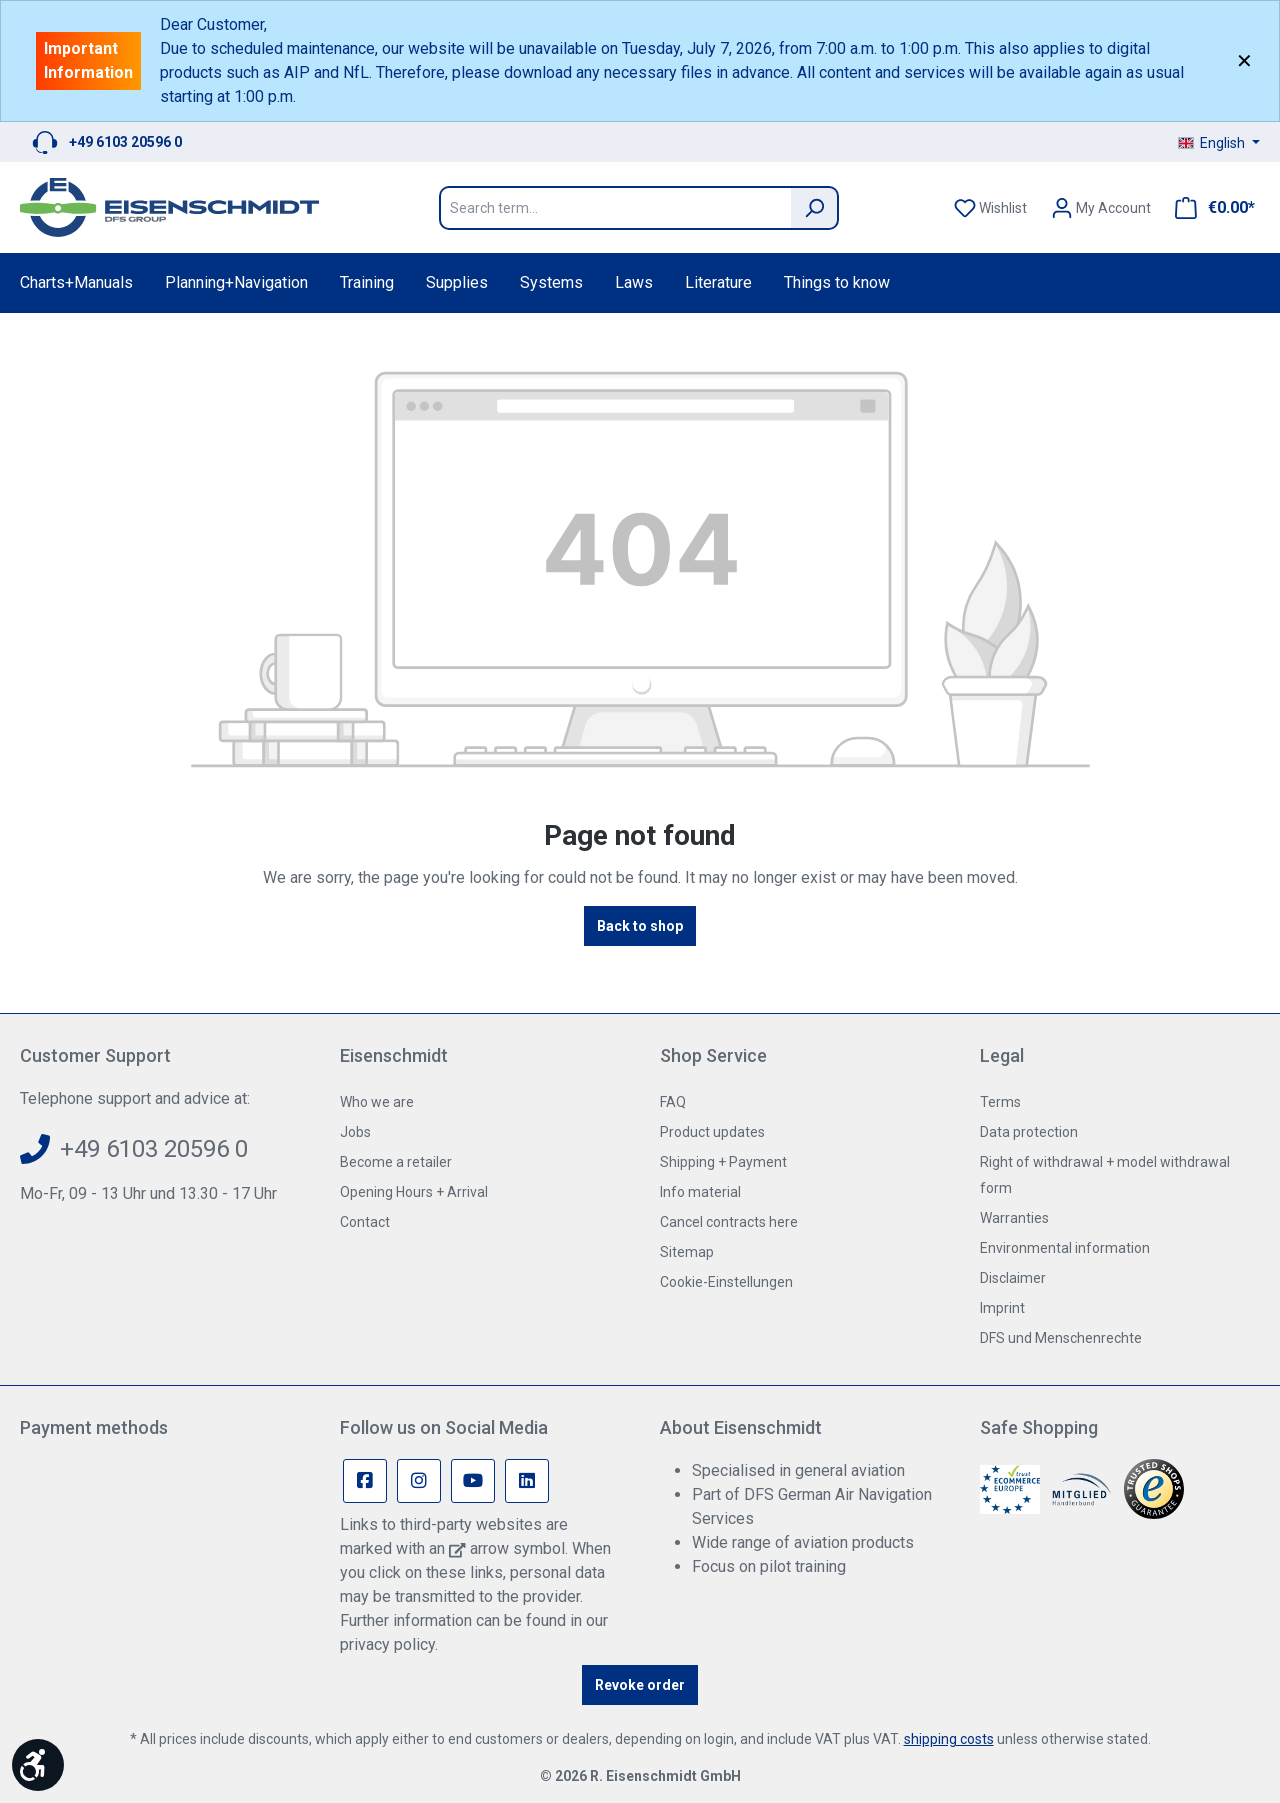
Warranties (1014, 1218)
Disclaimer (1013, 1278)
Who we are (377, 1102)
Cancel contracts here (729, 1222)
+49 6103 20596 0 (125, 142)
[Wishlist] (990, 208)
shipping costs (949, 1739)
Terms (1000, 1102)
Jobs (355, 1132)
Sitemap (687, 1252)
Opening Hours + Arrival (414, 1192)
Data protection (1029, 1132)
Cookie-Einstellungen (726, 1282)
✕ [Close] (1244, 61)
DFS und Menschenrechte (1061, 1338)
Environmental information (1065, 1248)
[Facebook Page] (365, 1481)
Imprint (1002, 1308)
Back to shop (640, 926)
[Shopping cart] (1209, 208)
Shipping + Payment (723, 1162)
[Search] (815, 208)
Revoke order (640, 1685)
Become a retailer (396, 1162)
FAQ (673, 1102)
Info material (700, 1192)
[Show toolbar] (38, 1765)
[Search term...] (615, 208)
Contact (365, 1222)
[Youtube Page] (473, 1481)
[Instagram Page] (419, 1481)
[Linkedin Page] (527, 1481)
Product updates (712, 1132)
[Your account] (1101, 208)
